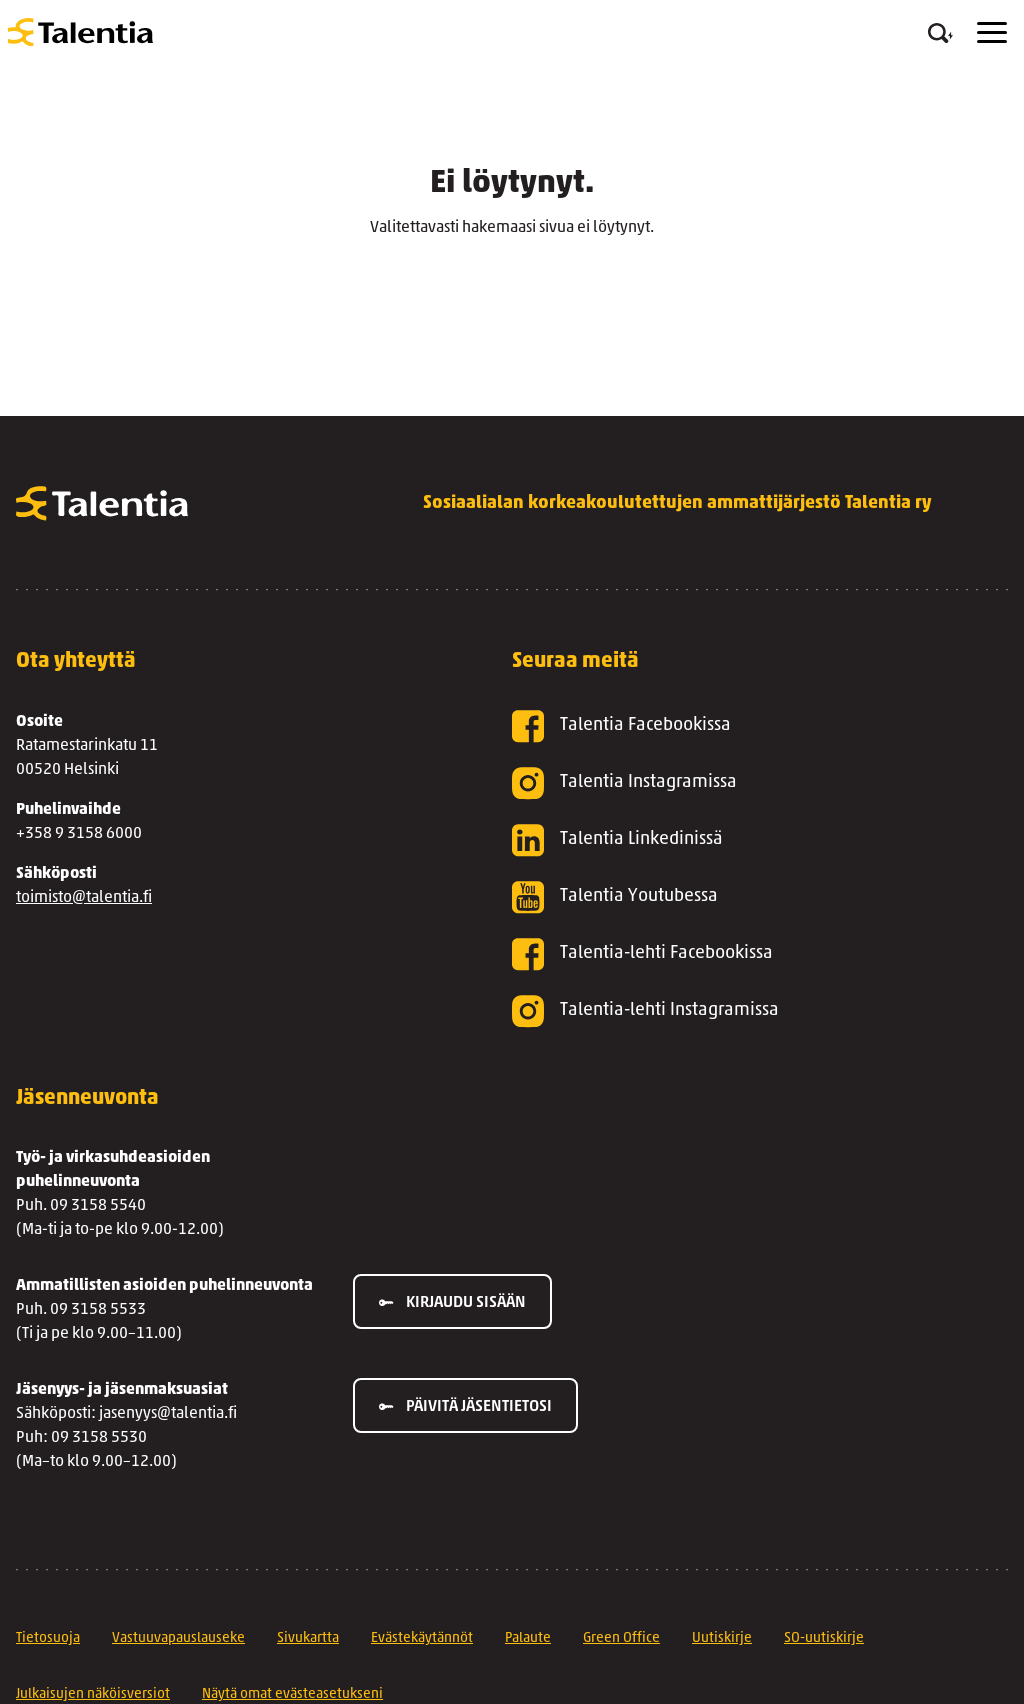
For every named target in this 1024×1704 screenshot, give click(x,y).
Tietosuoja (48, 1638)
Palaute (528, 1638)
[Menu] (992, 32)
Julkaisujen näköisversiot (93, 1694)
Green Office (621, 1638)
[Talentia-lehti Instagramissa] (728, 1011)
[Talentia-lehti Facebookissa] (728, 954)
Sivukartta (308, 1638)
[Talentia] (80, 32)
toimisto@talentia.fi (84, 898)
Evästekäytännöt (422, 1638)
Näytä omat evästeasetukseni (292, 1694)
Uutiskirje (722, 1638)
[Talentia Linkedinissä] (728, 840)
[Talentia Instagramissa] (728, 783)
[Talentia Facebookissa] (728, 726)
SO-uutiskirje (824, 1638)
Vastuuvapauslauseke (178, 1638)
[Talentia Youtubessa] (728, 897)
